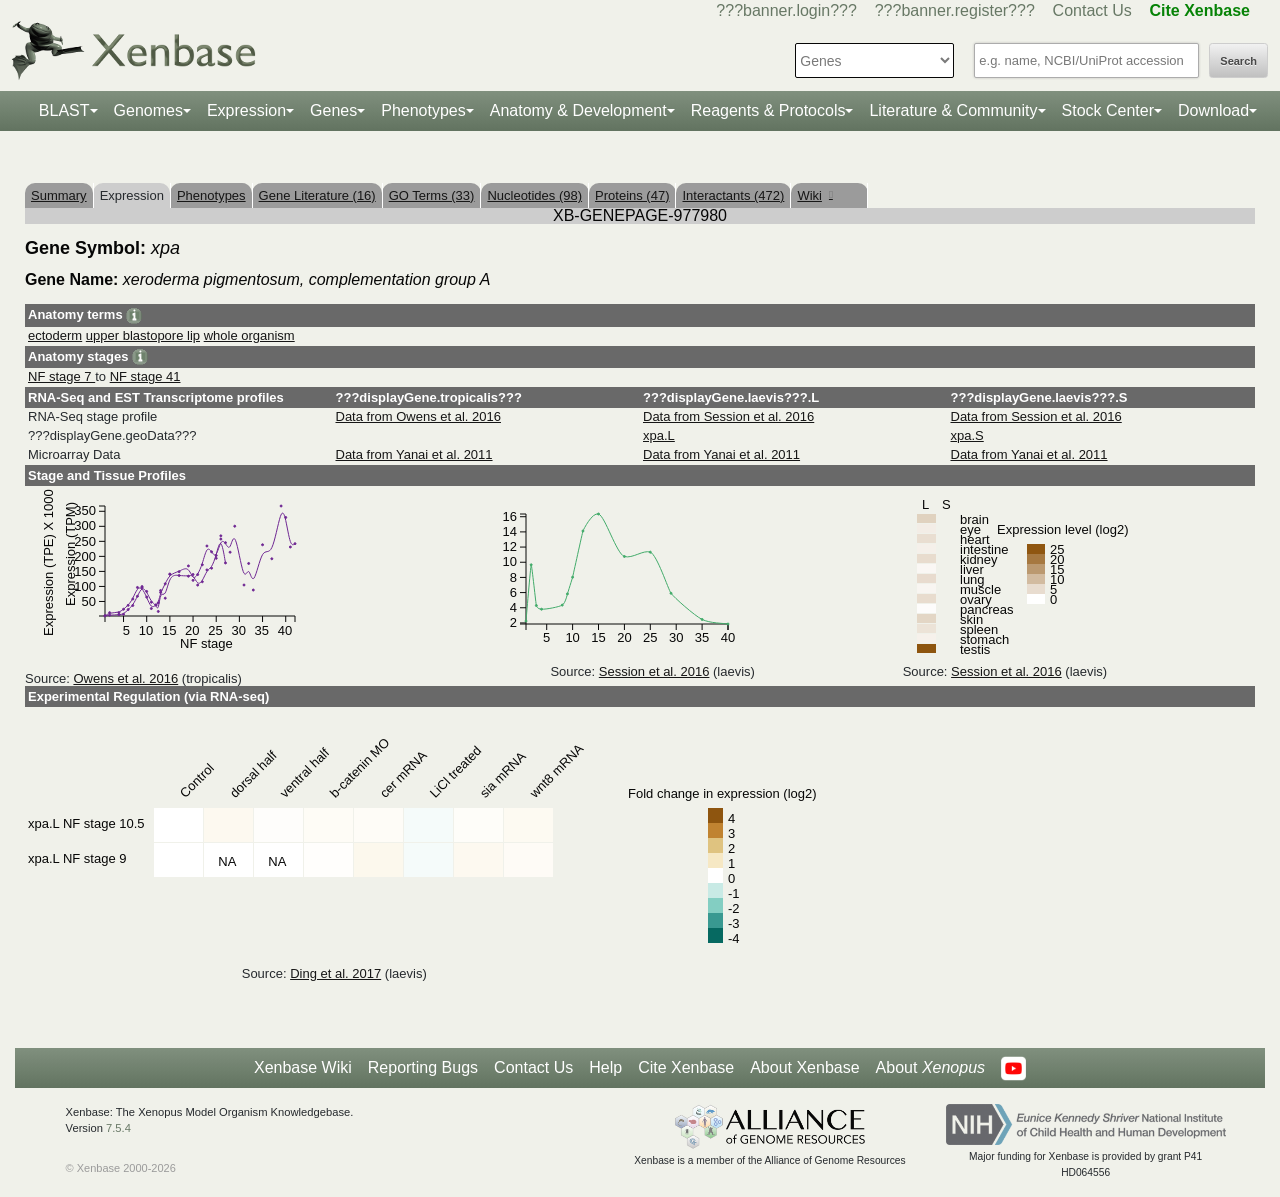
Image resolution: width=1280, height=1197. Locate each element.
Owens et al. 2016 (125, 678)
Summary (59, 195)
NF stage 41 (145, 376)
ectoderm (55, 335)
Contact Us (1092, 10)
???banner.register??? (955, 10)
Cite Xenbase (686, 1067)
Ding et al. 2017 (335, 973)
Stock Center (1108, 110)
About (930, 1068)
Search (1238, 61)
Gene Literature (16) (317, 195)
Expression (246, 110)
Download (1213, 110)
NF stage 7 (61, 376)
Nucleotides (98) (534, 195)
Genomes (148, 110)
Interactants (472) (733, 195)
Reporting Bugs (423, 1067)
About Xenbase (804, 1067)
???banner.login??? (786, 10)
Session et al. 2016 (654, 671)
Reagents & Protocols (768, 110)
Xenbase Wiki (303, 1067)
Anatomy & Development (578, 110)
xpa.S (967, 435)
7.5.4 (118, 1128)
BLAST (64, 110)
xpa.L (659, 435)
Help (605, 1067)
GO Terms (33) (432, 195)
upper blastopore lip (143, 335)
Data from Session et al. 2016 (728, 416)
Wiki (814, 195)
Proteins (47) (632, 195)
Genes (333, 110)
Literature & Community (953, 110)
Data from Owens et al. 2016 (418, 416)
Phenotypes (423, 110)
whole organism (249, 335)
